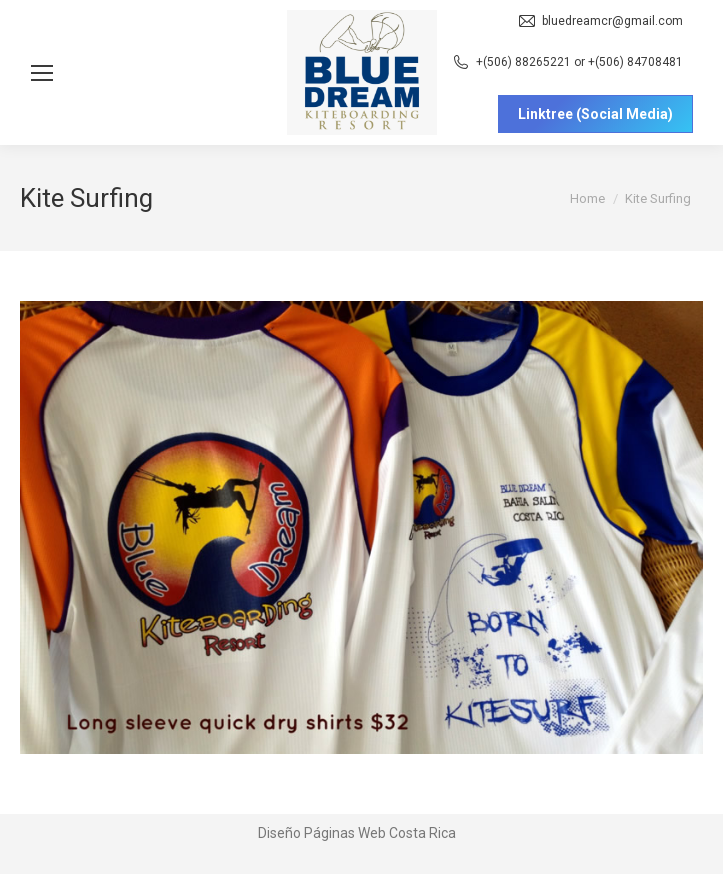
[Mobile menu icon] (42, 73)
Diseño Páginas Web (322, 833)
